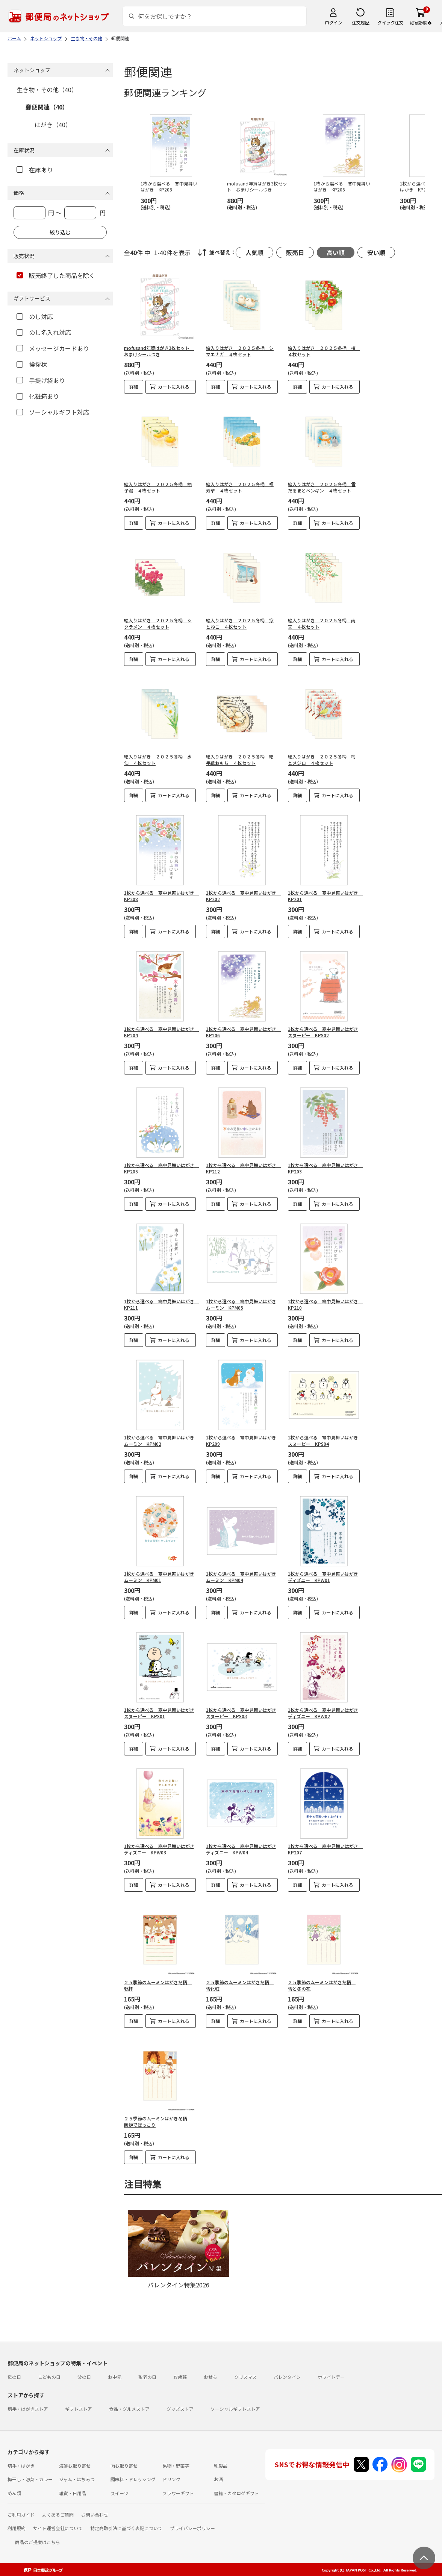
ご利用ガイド (21, 2514)
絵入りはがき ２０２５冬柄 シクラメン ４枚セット (158, 623)
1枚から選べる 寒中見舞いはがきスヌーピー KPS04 (323, 1440)
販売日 (295, 252)
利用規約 (17, 2528)
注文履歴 (360, 22)
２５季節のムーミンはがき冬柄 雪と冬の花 (322, 1985)
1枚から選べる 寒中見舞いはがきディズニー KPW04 (241, 1849)
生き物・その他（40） (47, 89)
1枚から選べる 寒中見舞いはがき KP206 (243, 1032)
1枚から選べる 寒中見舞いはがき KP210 (325, 1304)
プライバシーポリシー (192, 2528)
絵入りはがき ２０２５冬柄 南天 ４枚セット (322, 623)
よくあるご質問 (58, 2514)
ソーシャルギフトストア (235, 2409)
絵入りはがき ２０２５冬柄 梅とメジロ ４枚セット (322, 759)
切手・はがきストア (28, 2409)
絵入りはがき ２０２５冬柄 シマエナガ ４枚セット (240, 351)
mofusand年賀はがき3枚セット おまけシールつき (159, 351)
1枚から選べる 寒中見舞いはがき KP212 (243, 1168)
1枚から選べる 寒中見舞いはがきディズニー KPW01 (323, 1576)
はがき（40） (53, 124)
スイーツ (119, 2493)
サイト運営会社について (58, 2528)
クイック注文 (390, 22)
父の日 (84, 2377)
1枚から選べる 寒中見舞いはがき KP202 (243, 895)
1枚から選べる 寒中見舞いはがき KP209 (243, 1440)
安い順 (376, 252)
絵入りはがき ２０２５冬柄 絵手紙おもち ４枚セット (240, 759)
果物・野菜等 (175, 2465)
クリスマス (245, 2377)
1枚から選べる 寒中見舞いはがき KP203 (325, 1168)
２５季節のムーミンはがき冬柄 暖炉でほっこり (158, 2121)
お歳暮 (180, 2377)
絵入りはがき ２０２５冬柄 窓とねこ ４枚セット (240, 623)
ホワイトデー (331, 2377)
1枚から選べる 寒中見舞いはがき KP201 (325, 895)
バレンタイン (287, 2377)
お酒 (218, 2479)
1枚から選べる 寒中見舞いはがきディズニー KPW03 (159, 1849)
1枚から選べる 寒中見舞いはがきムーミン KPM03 (241, 1304)
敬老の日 (147, 2377)
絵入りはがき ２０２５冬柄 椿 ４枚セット (324, 351)
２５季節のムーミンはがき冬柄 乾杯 (158, 1985)
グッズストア (180, 2409)
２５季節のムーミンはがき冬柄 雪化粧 (240, 1985)
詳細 (133, 386)
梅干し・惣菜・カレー (30, 2479)
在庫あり (35, 169)
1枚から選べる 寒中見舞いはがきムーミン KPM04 (241, 1576)
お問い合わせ (94, 2514)
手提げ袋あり (41, 380)
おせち (210, 2377)
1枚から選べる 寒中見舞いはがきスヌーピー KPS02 (323, 1032)
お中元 (114, 2377)
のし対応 (35, 316)
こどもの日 (49, 2377)
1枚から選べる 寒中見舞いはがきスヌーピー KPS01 (159, 1713)
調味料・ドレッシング (133, 2479)
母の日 (14, 2377)
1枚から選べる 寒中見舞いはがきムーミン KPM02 (159, 1440)
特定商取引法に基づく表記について (126, 2528)
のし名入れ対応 (44, 332)
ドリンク (171, 2479)
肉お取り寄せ (124, 2465)
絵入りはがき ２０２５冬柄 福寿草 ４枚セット (240, 487)
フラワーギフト (178, 2493)
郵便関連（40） (47, 106)
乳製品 (220, 2465)
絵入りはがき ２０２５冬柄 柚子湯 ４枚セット (158, 487)
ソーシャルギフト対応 (53, 411)
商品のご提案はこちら (37, 2542)
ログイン (333, 22)
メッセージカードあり (53, 348)
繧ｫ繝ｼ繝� (420, 22)
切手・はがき (21, 2465)
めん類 (14, 2493)
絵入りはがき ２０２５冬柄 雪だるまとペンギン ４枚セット (322, 487)
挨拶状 (32, 364)
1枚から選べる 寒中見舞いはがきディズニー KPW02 (323, 1713)
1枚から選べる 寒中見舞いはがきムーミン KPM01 (159, 1576)
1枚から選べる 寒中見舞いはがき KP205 (161, 1168)
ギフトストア (78, 2409)
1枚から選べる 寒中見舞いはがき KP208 (161, 895)
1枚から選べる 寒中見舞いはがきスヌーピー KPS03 (241, 1713)
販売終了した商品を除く (56, 275)
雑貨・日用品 (72, 2493)
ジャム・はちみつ (77, 2479)
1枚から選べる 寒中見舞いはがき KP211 (161, 1304)
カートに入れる (173, 386)
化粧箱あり (38, 396)
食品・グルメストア (129, 2409)
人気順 (254, 252)
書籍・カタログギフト (236, 2493)
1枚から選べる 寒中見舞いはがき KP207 (325, 1849)
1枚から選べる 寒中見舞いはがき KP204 (161, 1032)
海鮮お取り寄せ (75, 2465)
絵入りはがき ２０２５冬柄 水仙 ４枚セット (158, 759)
